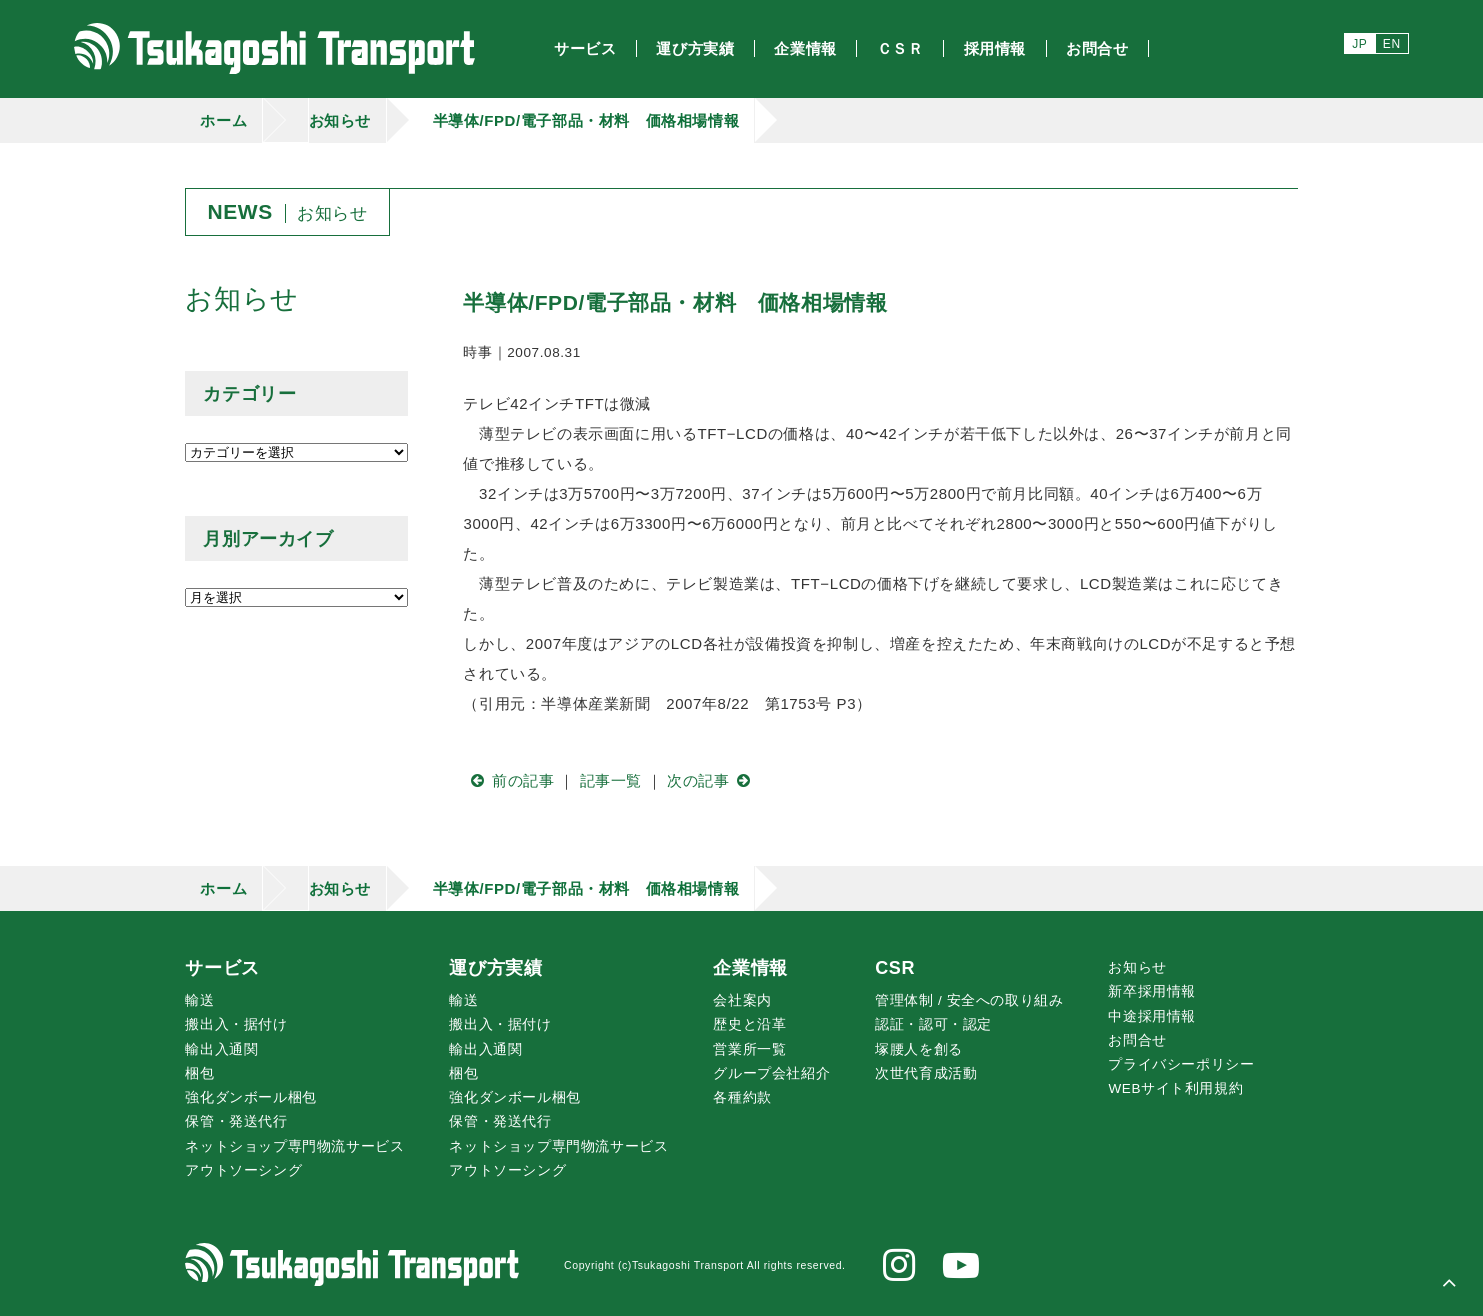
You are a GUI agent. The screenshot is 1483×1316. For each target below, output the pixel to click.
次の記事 (712, 780)
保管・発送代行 (236, 1121)
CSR (895, 968)
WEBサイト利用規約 (1175, 1088)
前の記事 (508, 780)
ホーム (223, 120)
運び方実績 (495, 968)
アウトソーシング (243, 1170)
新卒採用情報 (1152, 991)
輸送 (199, 1000)
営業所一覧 (749, 1049)
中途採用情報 (1152, 1016)
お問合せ (1137, 1040)
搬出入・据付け (236, 1024)
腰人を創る (919, 1049)
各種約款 (742, 1097)
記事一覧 (611, 780)
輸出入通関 (221, 1049)
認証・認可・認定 (933, 1024)
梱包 (199, 1073)
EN (1392, 44)
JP (1359, 44)
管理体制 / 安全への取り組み (969, 1000)
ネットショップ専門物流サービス (294, 1146)
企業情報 (750, 968)
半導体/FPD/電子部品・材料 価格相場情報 (586, 120)
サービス (222, 968)
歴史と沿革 (749, 1024)
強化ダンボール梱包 (250, 1097)
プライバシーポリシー (1181, 1064)
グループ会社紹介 (771, 1073)
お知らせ (340, 120)
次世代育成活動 (926, 1073)
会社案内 (742, 1000)
